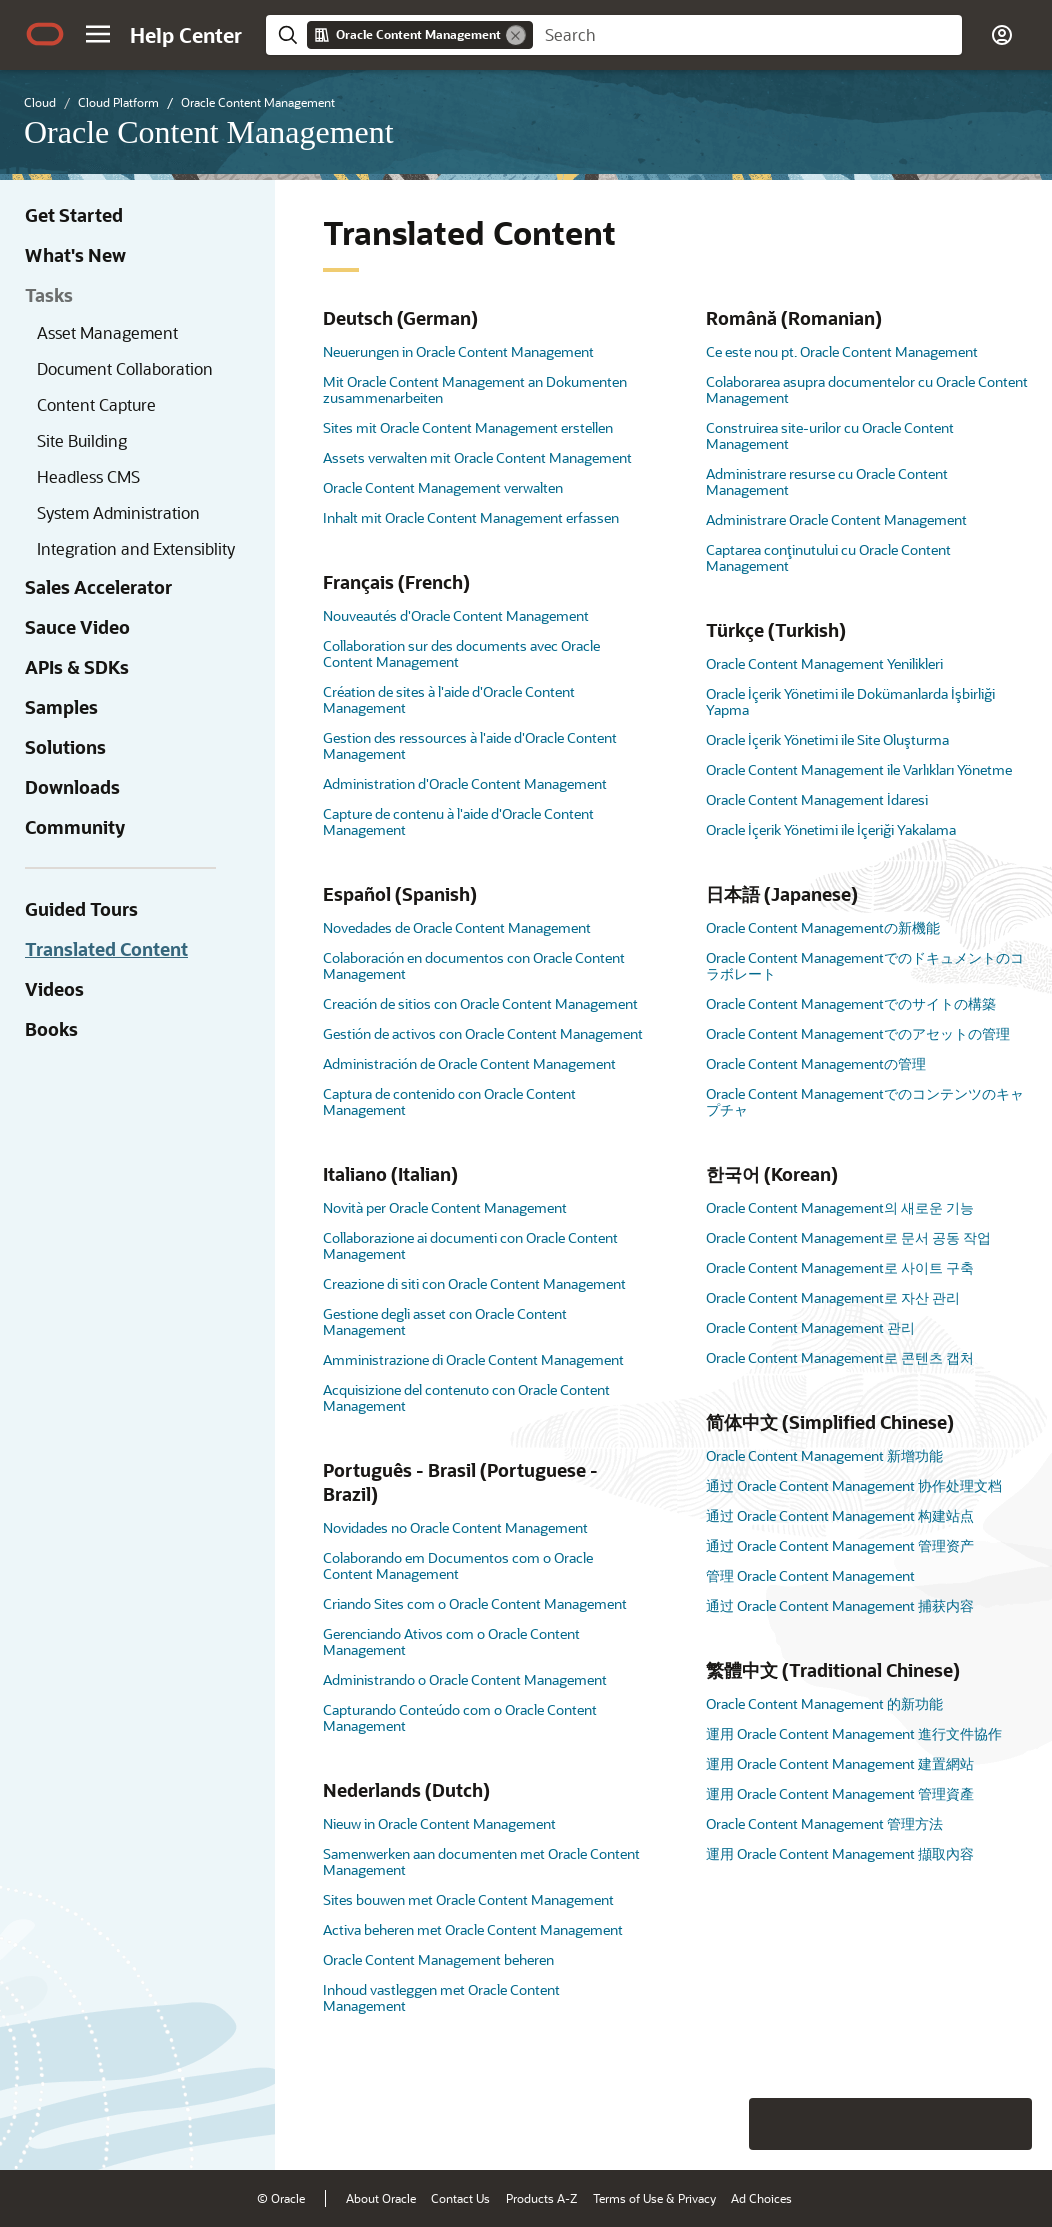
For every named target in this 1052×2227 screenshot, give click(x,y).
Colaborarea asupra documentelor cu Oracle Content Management (867, 389)
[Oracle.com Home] (45, 34)
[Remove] (516, 35)
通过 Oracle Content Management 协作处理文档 (854, 1485)
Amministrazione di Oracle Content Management (473, 1359)
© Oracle (281, 2198)
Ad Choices (761, 2198)
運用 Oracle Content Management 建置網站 (840, 1763)
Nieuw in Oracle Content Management (439, 1823)
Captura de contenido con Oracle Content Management (449, 1101)
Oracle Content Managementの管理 (816, 1063)
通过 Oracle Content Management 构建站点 (840, 1515)
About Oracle (381, 2198)
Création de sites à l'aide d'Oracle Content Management (449, 699)
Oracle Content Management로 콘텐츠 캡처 (840, 1357)
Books (51, 1029)
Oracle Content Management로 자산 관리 (833, 1297)
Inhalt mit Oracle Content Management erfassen (471, 517)
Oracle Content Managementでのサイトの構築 (851, 1003)
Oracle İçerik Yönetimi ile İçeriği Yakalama (831, 829)
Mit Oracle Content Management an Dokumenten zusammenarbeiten (475, 389)
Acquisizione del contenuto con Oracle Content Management (466, 1397)
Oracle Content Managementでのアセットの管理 (858, 1033)
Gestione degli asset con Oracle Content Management (445, 1321)
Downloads (72, 787)
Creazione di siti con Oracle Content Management (474, 1283)
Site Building (82, 440)
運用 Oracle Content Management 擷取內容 (840, 1853)
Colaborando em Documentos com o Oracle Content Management (458, 1565)
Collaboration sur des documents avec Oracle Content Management (461, 653)
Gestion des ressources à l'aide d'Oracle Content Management (470, 745)
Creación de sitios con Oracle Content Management (480, 1003)
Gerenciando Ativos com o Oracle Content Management (451, 1641)
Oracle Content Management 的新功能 (824, 1703)
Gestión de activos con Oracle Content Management (483, 1033)
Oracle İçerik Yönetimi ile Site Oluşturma (827, 739)
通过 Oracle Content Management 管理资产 (840, 1545)
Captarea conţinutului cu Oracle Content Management (828, 557)
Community (75, 827)
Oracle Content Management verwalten (443, 487)
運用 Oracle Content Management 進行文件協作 (854, 1733)
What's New (75, 255)
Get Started (74, 215)
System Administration (118, 512)
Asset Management (107, 332)
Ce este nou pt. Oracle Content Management (842, 351)
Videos (54, 989)
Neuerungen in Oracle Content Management (458, 351)
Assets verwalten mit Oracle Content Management (477, 457)
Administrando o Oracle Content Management (465, 1679)
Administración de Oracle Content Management (469, 1063)
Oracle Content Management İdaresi (817, 799)
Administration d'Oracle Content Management (465, 783)
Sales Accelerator (98, 587)
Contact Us (460, 2198)
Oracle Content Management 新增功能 (824, 1455)
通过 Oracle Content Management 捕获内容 (840, 1605)
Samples (61, 707)
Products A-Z (541, 2198)
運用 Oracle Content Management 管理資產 (840, 1793)
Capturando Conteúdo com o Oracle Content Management (460, 1717)
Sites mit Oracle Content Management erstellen (468, 427)
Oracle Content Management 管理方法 (824, 1823)
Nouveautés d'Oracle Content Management (456, 615)
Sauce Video (77, 627)
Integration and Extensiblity (136, 548)
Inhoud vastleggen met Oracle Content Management (441, 1997)
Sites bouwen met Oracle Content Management (468, 1899)
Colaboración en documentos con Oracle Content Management (474, 965)
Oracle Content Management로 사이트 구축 (840, 1267)
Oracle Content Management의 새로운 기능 (840, 1207)
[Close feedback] (727, 2124)
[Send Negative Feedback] (954, 2124)
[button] (98, 34)
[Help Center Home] (186, 35)
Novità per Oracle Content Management (445, 1207)
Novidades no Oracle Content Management (455, 1527)
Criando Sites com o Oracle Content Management (475, 1603)
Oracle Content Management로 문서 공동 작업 (848, 1237)
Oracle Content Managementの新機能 (823, 927)
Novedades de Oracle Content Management (457, 927)
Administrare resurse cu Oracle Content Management (827, 481)
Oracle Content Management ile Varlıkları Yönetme (859, 769)
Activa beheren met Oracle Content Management (473, 1929)
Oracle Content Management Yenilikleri (824, 663)
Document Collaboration (125, 368)
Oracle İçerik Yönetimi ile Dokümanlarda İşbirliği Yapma (850, 701)
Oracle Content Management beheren (438, 1959)
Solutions (65, 747)
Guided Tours (81, 909)
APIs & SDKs (77, 667)
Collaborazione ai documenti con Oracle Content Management (470, 1245)
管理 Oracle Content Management (810, 1575)
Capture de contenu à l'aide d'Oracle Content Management (458, 821)
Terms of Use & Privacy (654, 2198)
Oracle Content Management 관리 (810, 1327)
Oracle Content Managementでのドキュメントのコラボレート (865, 965)
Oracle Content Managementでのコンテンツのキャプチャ (865, 1101)
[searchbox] (747, 35)
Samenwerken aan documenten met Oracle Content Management (481, 1861)
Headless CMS (88, 476)
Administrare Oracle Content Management (836, 519)
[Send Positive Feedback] (1006, 2124)
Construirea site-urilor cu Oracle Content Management (830, 435)
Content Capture (96, 404)
